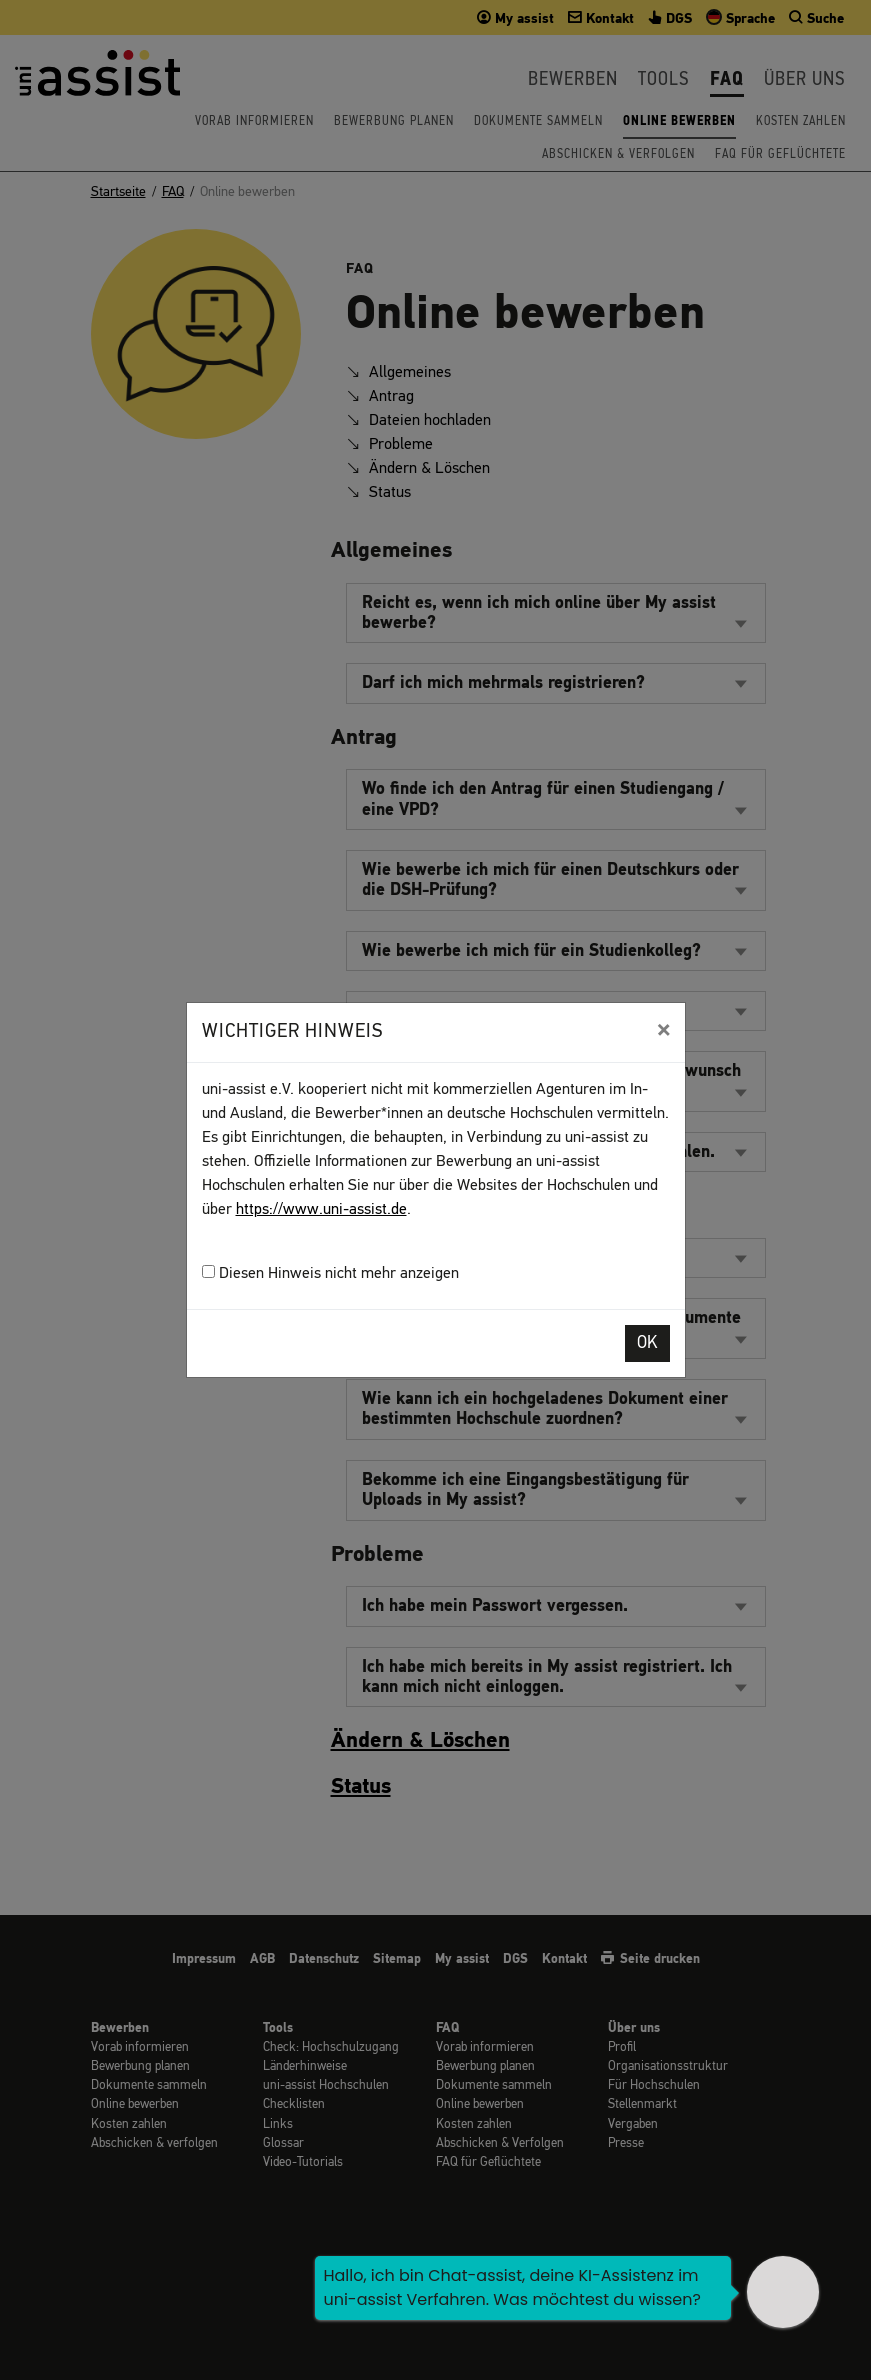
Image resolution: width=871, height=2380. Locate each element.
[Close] (663, 1030)
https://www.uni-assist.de (321, 1210)
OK (647, 1343)
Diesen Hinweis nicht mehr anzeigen (330, 1273)
